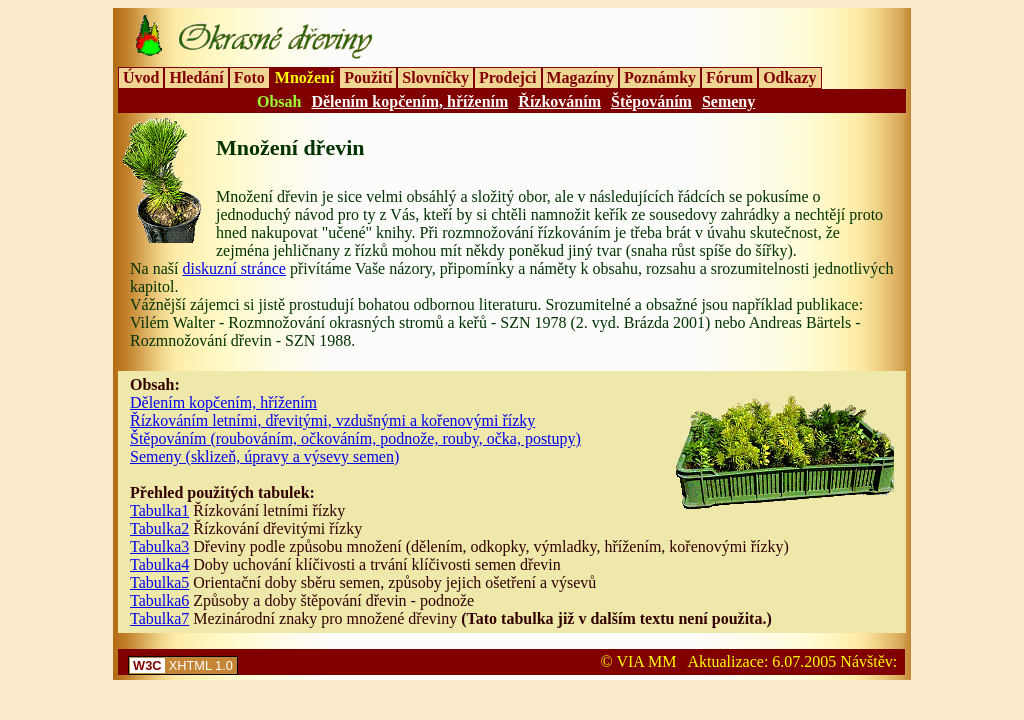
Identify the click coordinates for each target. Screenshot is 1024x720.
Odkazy (789, 77)
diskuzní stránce (234, 268)
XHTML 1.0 (183, 665)
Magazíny (581, 77)
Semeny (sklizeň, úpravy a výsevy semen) (264, 456)
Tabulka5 (159, 582)
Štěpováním (651, 101)
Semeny (728, 101)
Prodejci (507, 77)
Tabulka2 (159, 528)
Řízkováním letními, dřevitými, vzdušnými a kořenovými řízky (332, 420)
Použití (368, 77)
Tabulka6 (159, 600)
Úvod (141, 77)
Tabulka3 (159, 546)
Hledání (196, 77)
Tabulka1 (159, 510)
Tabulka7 (159, 618)
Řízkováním (559, 101)
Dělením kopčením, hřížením (409, 101)
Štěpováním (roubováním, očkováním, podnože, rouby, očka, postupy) (355, 438)
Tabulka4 (159, 564)
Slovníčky (435, 77)
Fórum (729, 77)
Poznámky (660, 77)
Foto (249, 77)
